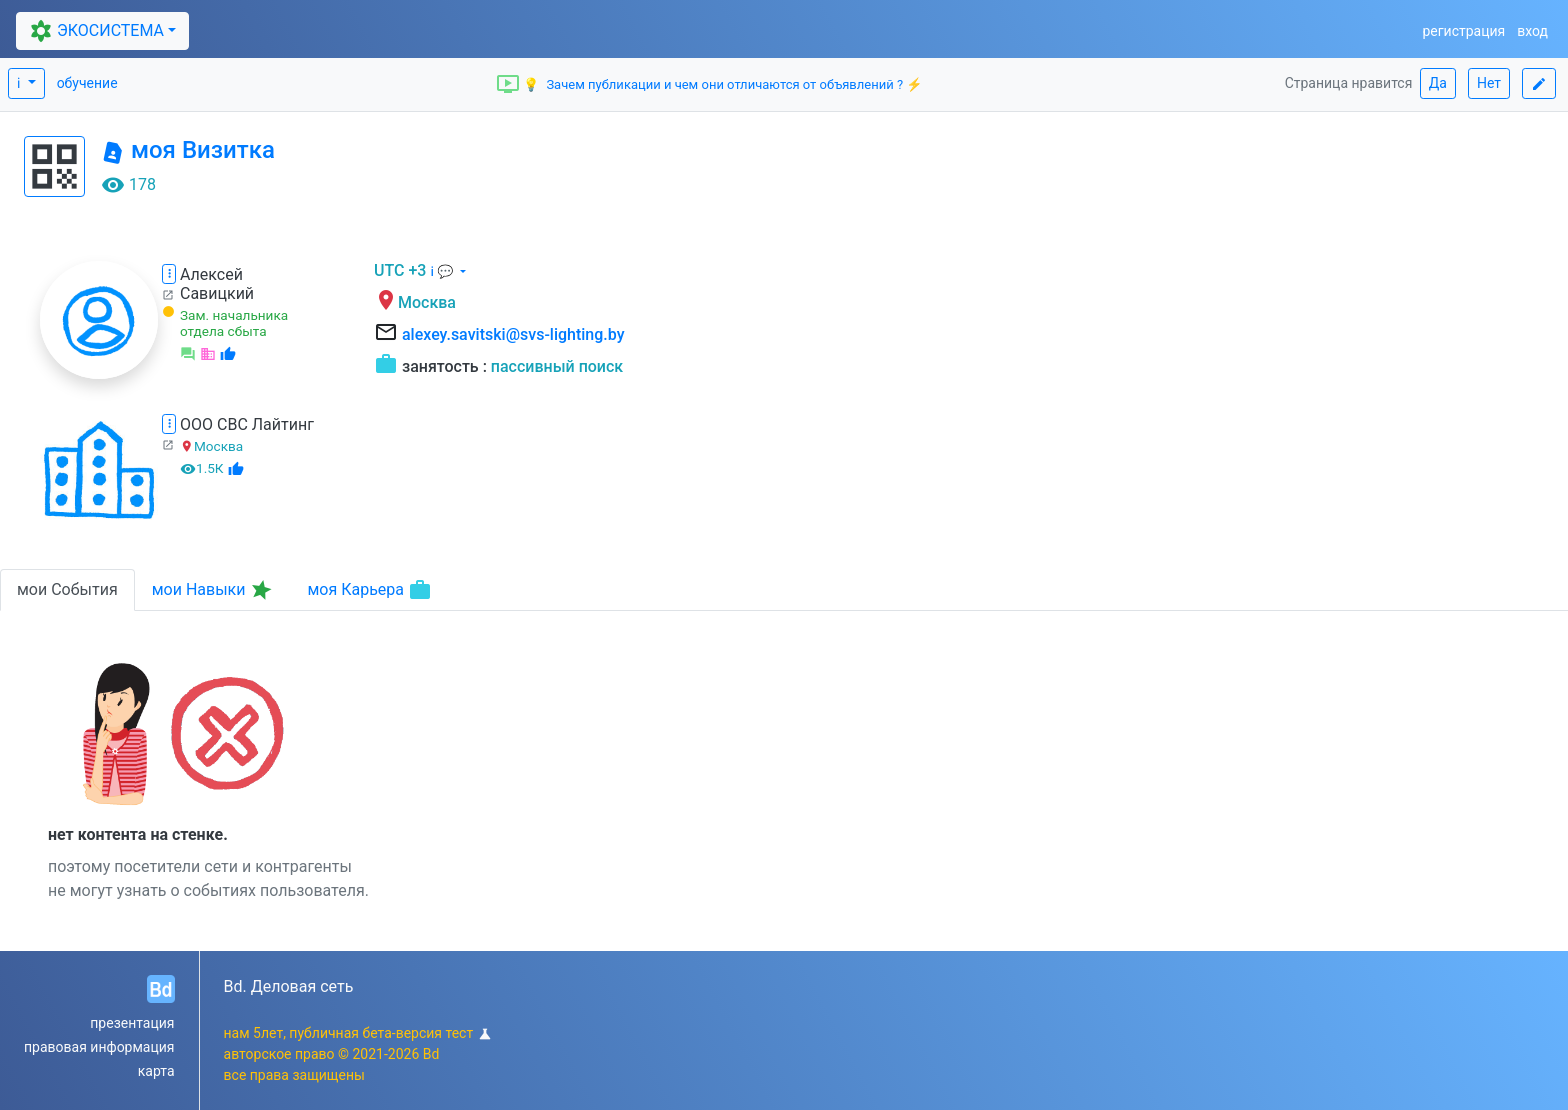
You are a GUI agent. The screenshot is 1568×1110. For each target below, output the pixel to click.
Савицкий (217, 293)
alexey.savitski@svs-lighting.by (513, 334)
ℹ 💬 (443, 271)
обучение (87, 83)
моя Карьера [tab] (369, 590)
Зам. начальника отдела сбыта (234, 323)
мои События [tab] (67, 589)
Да (1438, 83)
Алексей (211, 274)
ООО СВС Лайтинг (247, 424)
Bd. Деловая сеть (289, 986)
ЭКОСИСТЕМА (94, 30)
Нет (1489, 83)
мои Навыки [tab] (214, 590)
